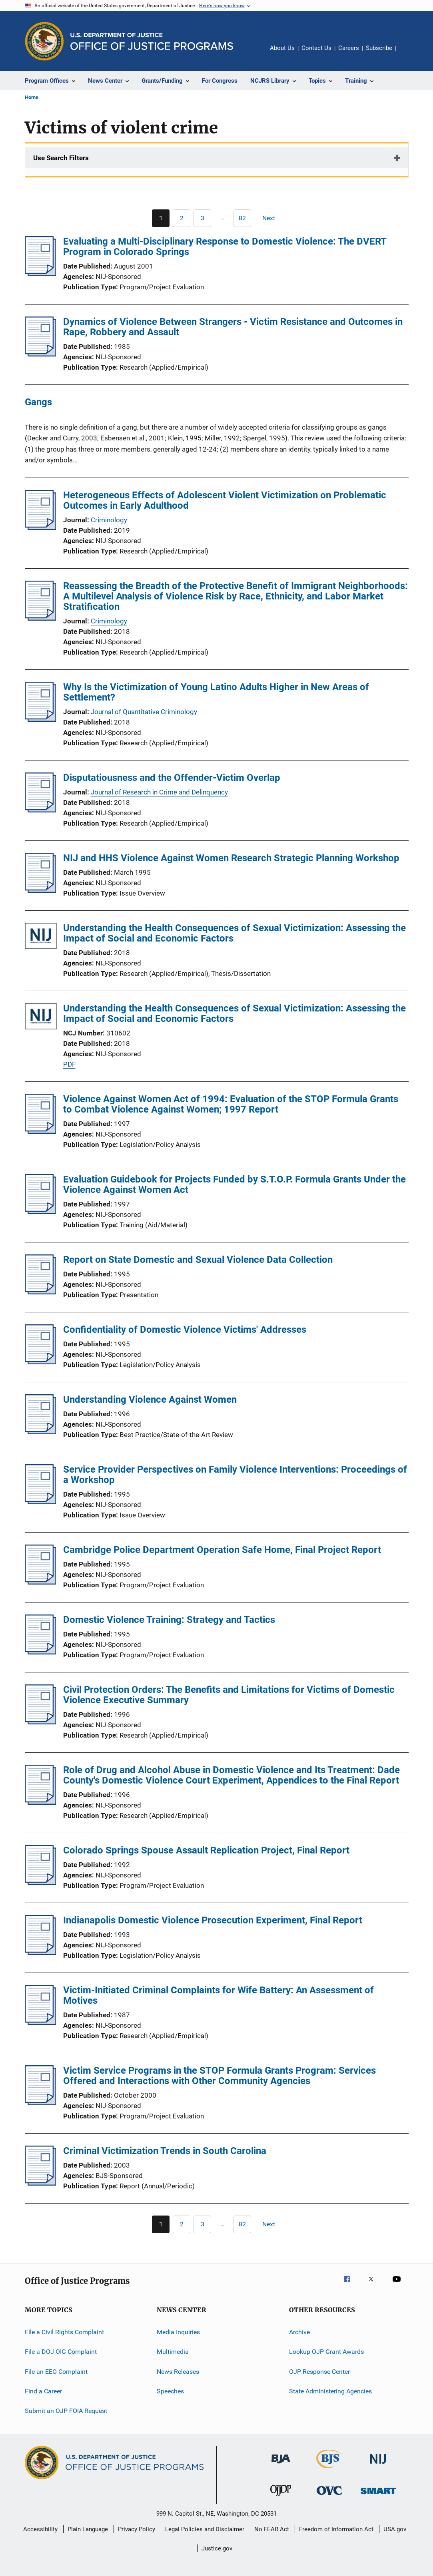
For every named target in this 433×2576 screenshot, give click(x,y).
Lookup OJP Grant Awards (326, 2351)
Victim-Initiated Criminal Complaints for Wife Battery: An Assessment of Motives (218, 1995)
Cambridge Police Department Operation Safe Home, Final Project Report (222, 1549)
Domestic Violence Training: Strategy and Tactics (169, 1619)
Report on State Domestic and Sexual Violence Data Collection (198, 1259)
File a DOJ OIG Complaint (61, 2351)
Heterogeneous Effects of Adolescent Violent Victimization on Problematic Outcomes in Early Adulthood (224, 500)
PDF (69, 1064)
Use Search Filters (61, 158)
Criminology (109, 520)
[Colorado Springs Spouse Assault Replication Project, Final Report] (40, 1883)
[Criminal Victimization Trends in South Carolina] (40, 2183)
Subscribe (379, 48)
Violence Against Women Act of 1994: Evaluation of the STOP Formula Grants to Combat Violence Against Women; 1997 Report (230, 1104)
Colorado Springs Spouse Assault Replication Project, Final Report (206, 1850)
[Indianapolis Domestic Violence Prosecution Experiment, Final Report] (40, 1953)
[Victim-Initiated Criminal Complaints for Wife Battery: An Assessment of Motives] (40, 2023)
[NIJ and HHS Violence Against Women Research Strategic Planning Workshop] (40, 890)
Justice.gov (217, 2548)
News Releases (178, 2371)
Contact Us (316, 48)
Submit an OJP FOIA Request (66, 2411)
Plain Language (88, 2529)
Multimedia (173, 2351)
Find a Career (43, 2391)
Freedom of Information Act (336, 2529)
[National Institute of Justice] (378, 2465)
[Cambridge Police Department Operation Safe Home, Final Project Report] (40, 1582)
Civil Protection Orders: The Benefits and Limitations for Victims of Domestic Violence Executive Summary (229, 1695)
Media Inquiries (178, 2332)
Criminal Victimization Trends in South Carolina (164, 2150)
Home (31, 97)
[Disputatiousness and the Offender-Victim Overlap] (40, 810)
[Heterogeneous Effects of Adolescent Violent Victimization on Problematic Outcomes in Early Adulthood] (40, 528)
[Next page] (272, 218)
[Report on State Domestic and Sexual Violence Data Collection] (40, 1292)
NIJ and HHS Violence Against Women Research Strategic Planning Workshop (231, 858)
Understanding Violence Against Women (150, 1399)
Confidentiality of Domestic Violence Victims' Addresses (184, 1329)
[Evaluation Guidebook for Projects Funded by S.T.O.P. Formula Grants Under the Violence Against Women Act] (40, 1212)
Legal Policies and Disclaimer (204, 2529)
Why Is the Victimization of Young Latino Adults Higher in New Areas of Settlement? (216, 692)
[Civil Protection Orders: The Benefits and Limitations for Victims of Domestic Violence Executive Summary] (40, 1722)
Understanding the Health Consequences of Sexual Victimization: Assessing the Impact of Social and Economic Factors (234, 933)
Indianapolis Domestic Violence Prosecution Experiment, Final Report (212, 1920)
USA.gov (394, 2529)
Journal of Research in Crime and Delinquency (159, 792)
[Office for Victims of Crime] (329, 2496)
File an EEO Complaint (56, 2371)
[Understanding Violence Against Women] (40, 1432)
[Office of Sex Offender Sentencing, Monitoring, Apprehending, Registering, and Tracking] (378, 2495)
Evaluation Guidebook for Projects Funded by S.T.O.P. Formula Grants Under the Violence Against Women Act (234, 1184)
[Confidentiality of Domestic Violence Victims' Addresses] (40, 1362)
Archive (299, 2332)
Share (408, 53)
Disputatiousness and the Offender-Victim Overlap (171, 777)
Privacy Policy (136, 2529)
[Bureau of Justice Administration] (280, 2465)
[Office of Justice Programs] (44, 41)
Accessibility (40, 2529)
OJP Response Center (319, 2371)
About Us (282, 48)
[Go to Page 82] (242, 218)
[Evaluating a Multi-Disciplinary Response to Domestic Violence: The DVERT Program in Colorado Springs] (40, 274)
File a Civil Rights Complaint (64, 2332)
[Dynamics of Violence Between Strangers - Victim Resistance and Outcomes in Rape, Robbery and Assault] (40, 354)
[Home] (151, 41)
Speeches (170, 2391)
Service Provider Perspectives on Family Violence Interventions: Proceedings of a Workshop (235, 1474)
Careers (348, 48)
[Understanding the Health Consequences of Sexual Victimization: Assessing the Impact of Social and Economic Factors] (41, 937)
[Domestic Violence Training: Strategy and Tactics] (40, 1652)
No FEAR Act (271, 2529)
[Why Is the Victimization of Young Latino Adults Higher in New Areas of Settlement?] (40, 719)
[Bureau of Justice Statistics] (329, 2469)
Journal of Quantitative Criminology (144, 712)
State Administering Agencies (330, 2391)
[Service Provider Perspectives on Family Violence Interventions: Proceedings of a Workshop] (40, 1502)
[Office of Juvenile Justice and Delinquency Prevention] (280, 2497)
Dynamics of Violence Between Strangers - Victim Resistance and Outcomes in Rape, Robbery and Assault (233, 327)
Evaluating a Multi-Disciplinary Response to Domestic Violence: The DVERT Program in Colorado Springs (224, 246)
